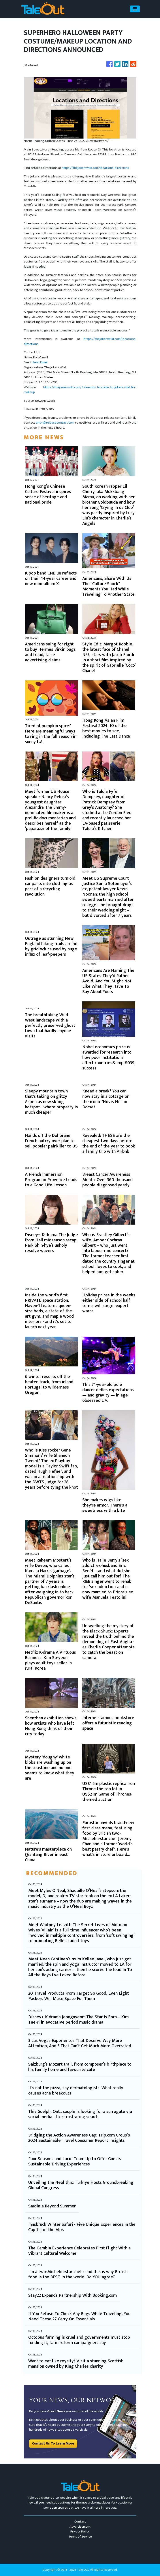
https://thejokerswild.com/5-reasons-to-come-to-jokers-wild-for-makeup (80, 389)
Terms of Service (80, 2536)
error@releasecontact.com (55, 422)
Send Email (39, 362)
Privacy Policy (80, 2531)
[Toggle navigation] (135, 9)
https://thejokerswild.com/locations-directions (95, 168)
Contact (80, 2521)
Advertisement (80, 2526)
